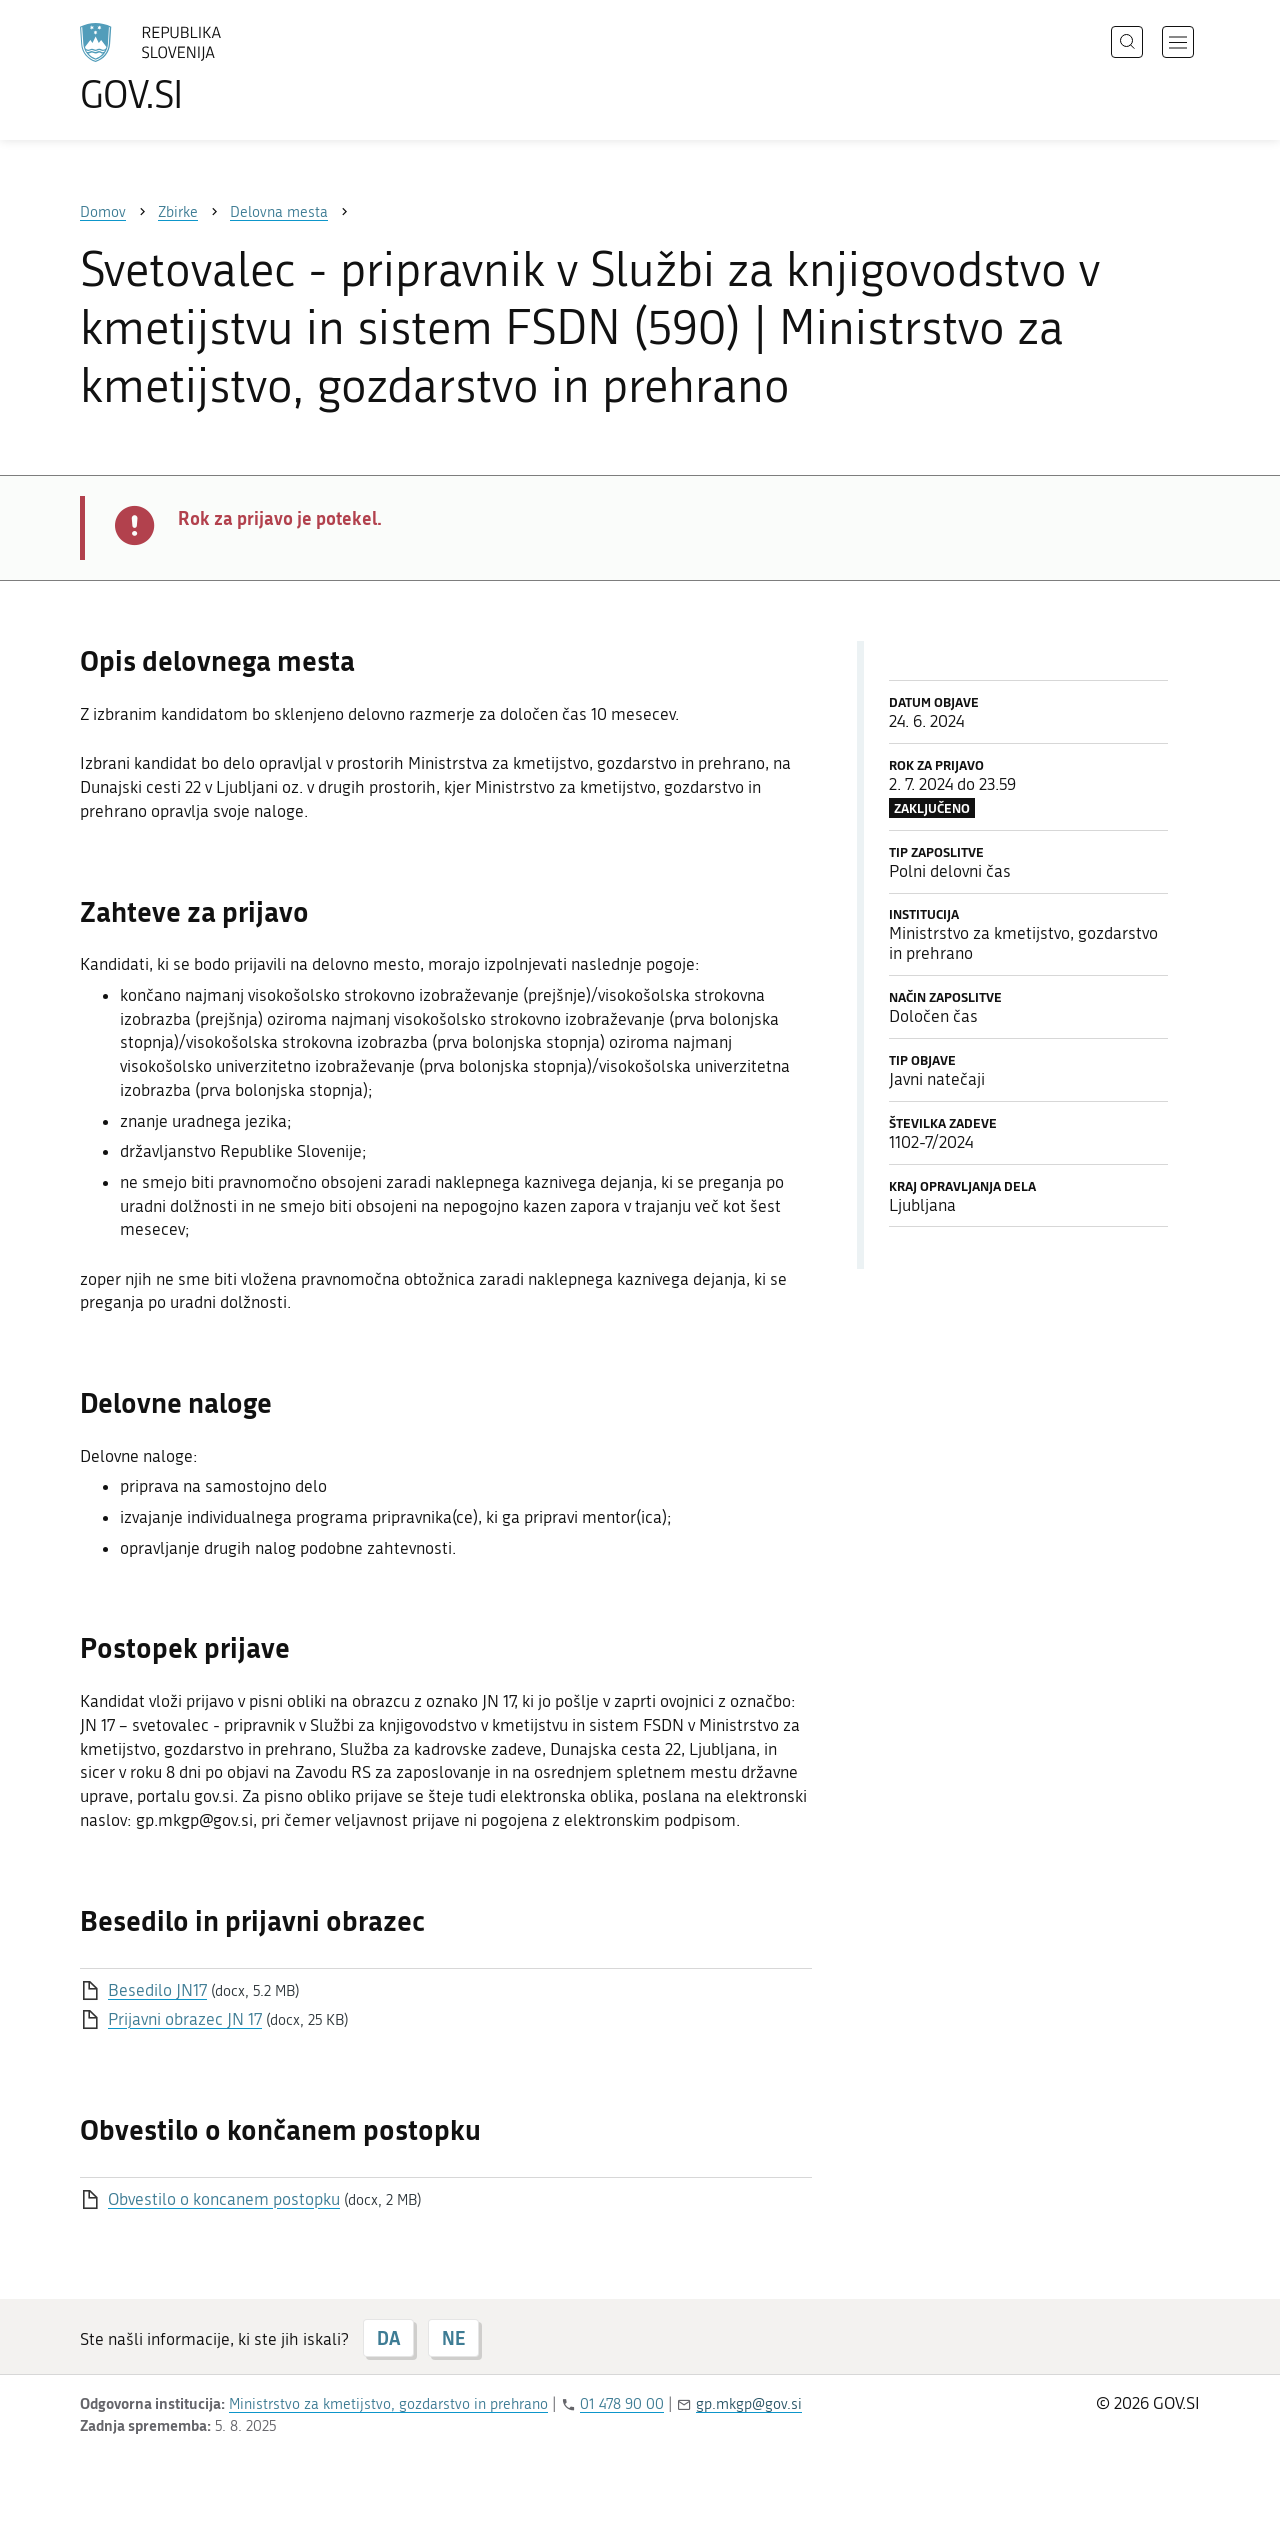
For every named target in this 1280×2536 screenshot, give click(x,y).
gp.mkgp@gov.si (749, 2404)
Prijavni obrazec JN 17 (185, 2019)
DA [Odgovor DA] (388, 2338)
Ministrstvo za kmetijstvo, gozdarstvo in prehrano (388, 2404)
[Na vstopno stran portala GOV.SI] (206, 68)
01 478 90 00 (622, 2404)
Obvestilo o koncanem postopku (224, 2199)
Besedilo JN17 (157, 1990)
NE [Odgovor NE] (453, 2338)
